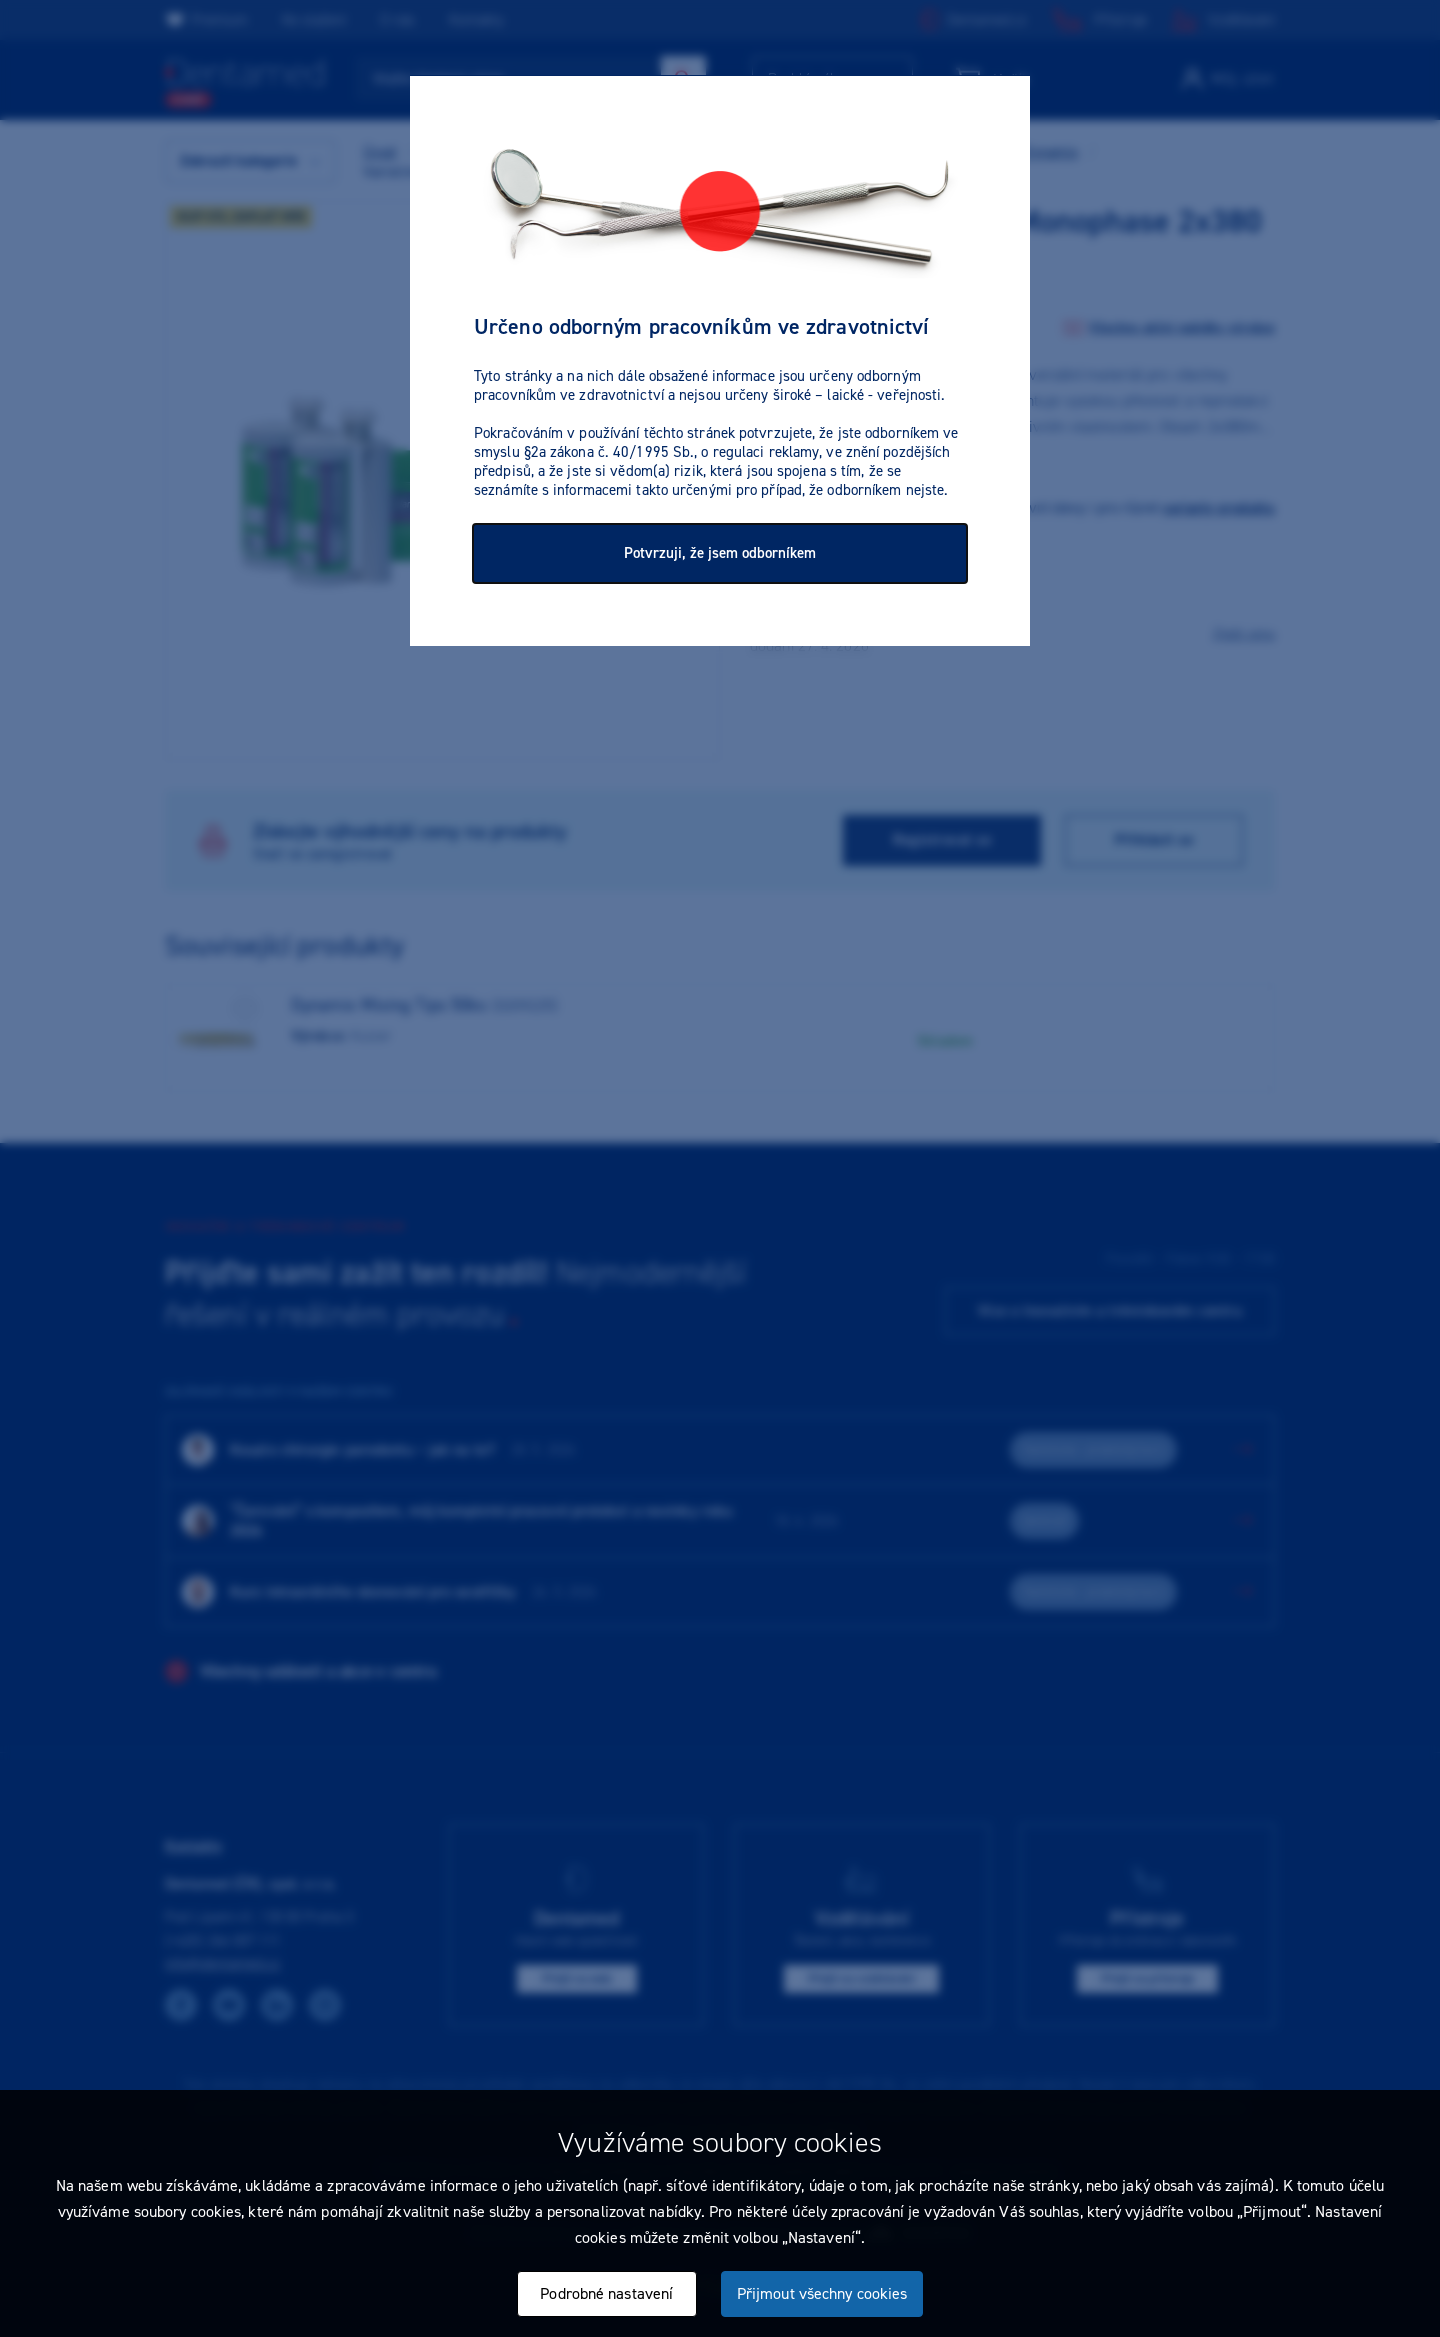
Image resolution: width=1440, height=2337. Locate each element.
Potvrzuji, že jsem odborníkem (720, 553)
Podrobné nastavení (606, 2293)
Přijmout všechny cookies (822, 2293)
